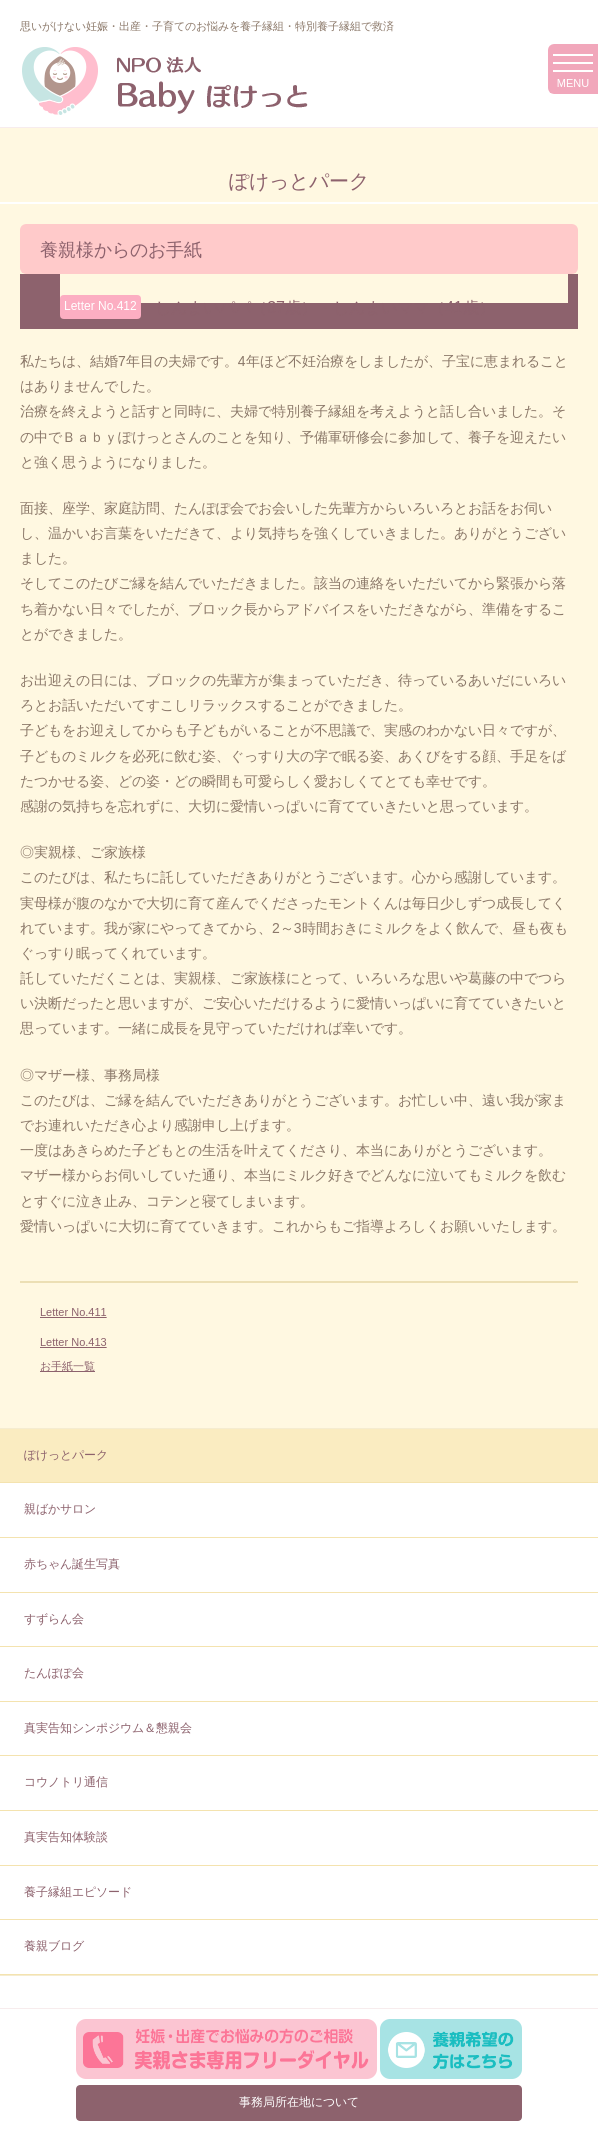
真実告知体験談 (66, 1837)
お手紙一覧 (67, 1366)
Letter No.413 (73, 1342)
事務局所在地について (299, 2102)
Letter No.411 (73, 1312)
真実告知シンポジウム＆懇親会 (108, 1728)
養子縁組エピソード (78, 1892)
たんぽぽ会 (54, 1673)
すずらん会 (54, 1619)
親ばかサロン (60, 1509)
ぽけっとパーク (66, 1455)
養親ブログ (54, 1946)
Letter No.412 (100, 306)
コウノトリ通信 (66, 1782)
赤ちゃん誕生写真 (72, 1564)
